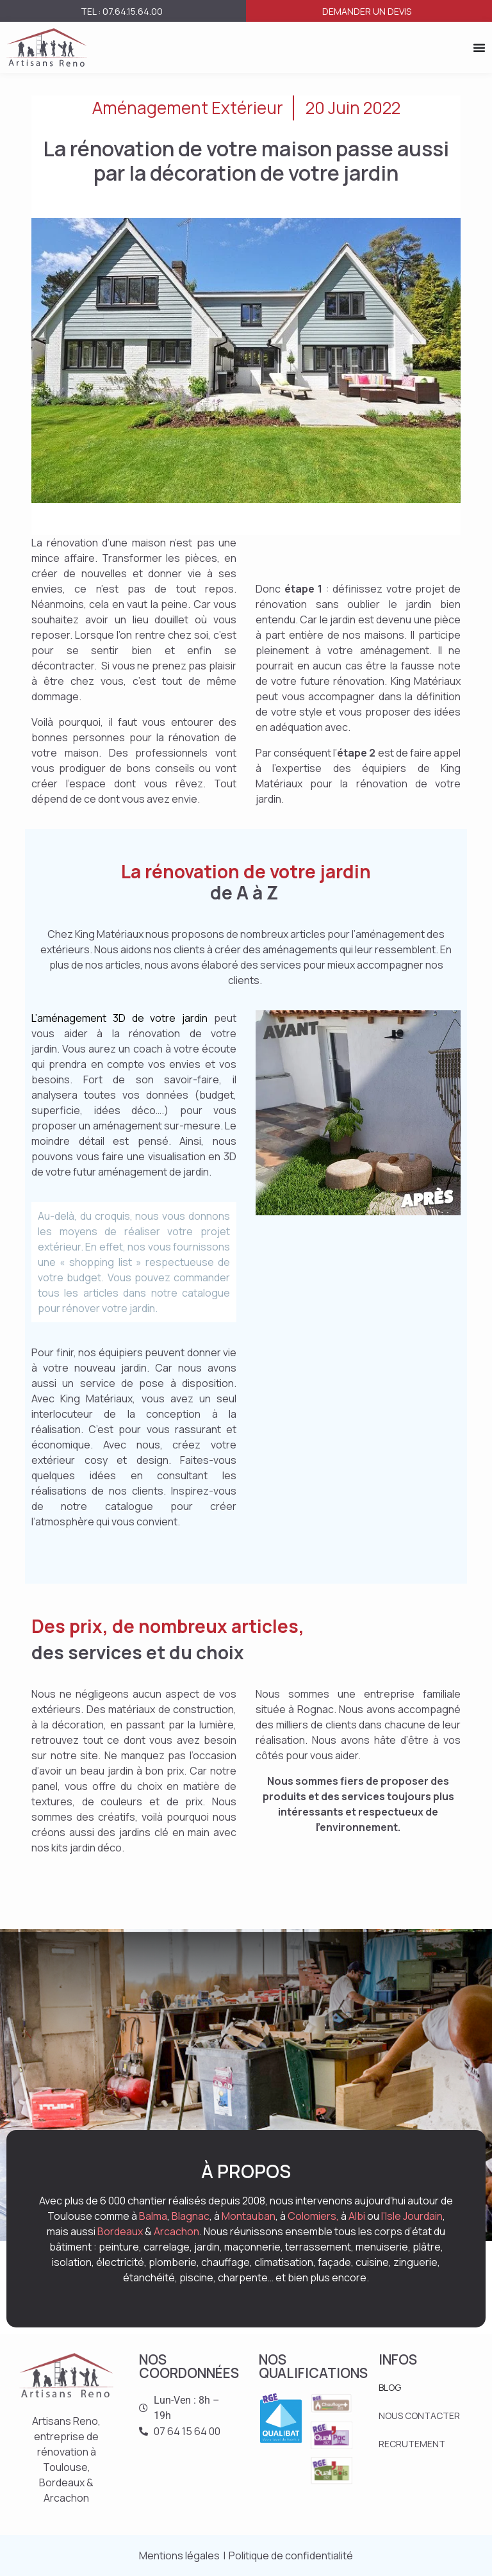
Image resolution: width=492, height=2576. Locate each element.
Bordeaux (120, 2231)
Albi (356, 2216)
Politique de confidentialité (291, 2555)
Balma (153, 2216)
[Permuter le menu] (479, 47)
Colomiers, (313, 2216)
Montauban (248, 2216)
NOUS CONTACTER (419, 2415)
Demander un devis (366, 11)
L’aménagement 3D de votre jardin (122, 1018)
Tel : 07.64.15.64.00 (122, 11)
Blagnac (190, 2216)
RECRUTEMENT (412, 2444)
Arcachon (176, 2231)
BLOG (390, 2387)
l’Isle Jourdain (412, 2216)
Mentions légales (179, 2555)
